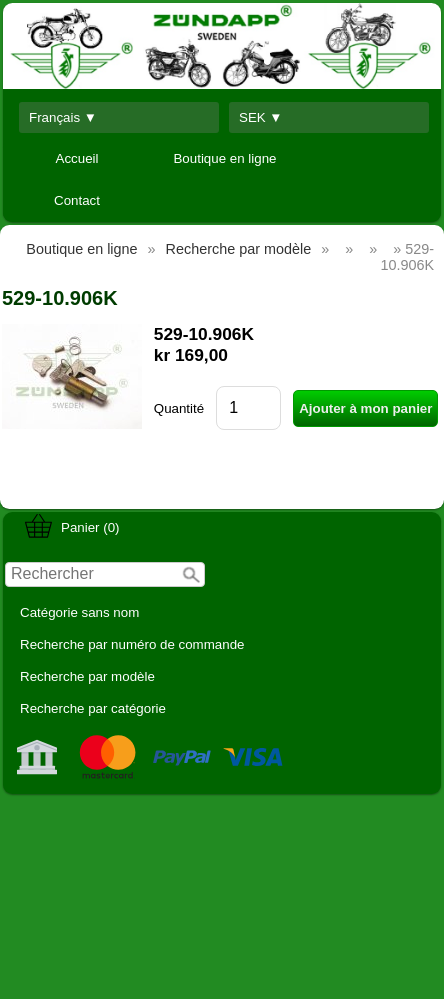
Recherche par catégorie (93, 708)
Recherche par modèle (87, 676)
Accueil (77, 158)
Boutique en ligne (224, 158)
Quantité (179, 408)
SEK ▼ (261, 117)
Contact (77, 200)
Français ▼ (63, 117)
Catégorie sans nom (79, 612)
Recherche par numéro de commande (132, 644)
